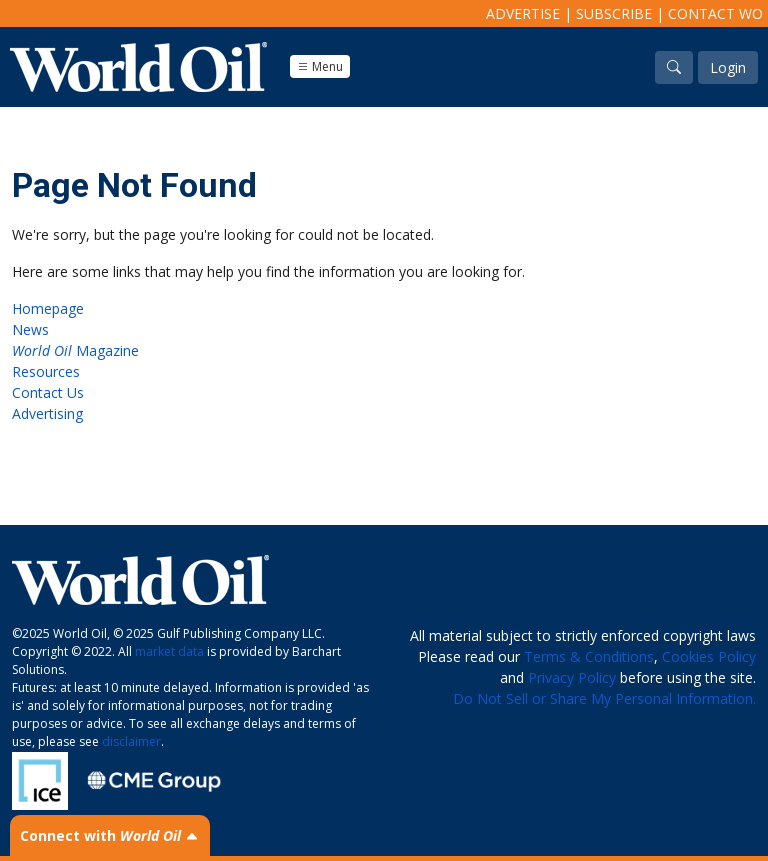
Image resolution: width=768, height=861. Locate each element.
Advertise (523, 13)
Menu (320, 66)
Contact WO (715, 13)
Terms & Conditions (589, 656)
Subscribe (614, 13)
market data (169, 651)
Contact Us (48, 392)
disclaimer (131, 741)
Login (728, 67)
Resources (46, 371)
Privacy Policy (572, 677)
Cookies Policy (709, 656)
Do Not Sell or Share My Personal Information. (604, 698)
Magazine (75, 350)
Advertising (47, 413)
